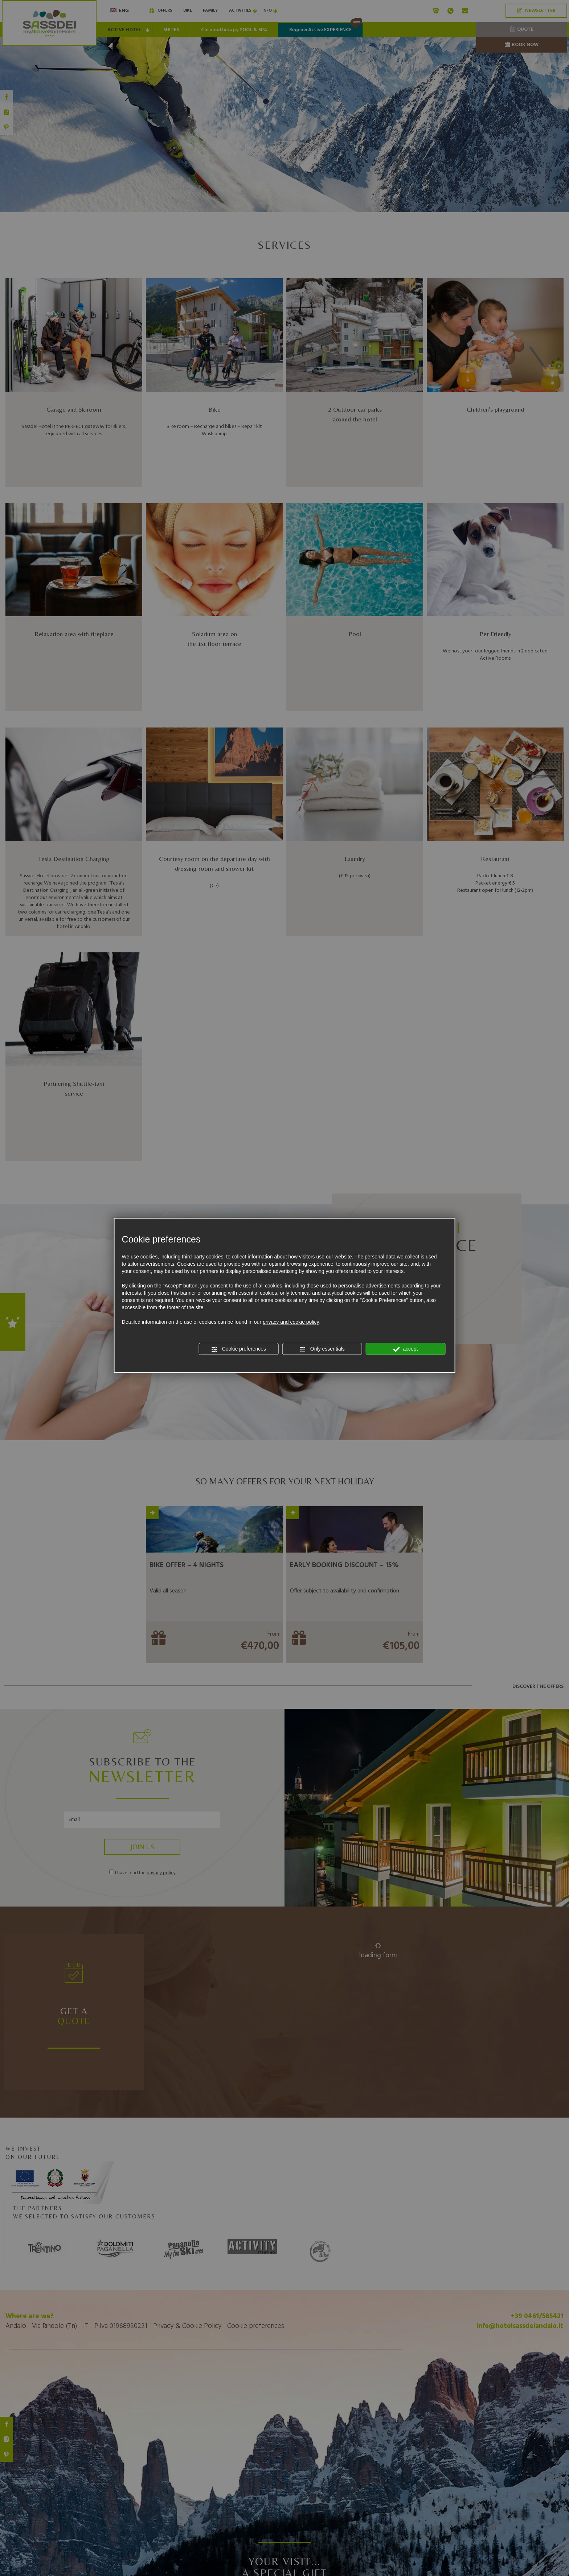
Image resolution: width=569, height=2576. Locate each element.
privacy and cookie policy (291, 1322)
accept (405, 1349)
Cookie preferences (238, 1349)
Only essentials (322, 1349)
